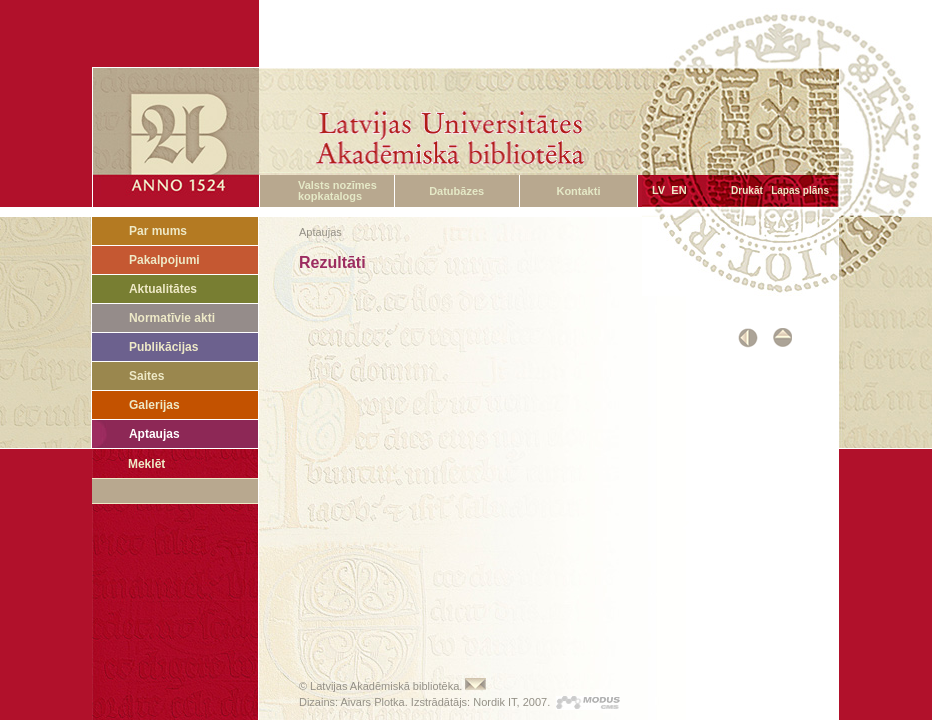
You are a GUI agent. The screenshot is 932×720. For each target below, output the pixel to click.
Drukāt (747, 190)
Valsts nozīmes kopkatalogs (337, 190)
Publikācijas (163, 347)
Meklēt (146, 464)
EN (678, 190)
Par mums (158, 231)
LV (658, 190)
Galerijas (154, 405)
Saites (146, 376)
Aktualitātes (163, 289)
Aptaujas (154, 434)
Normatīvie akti (172, 318)
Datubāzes (456, 191)
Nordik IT (494, 702)
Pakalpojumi (164, 260)
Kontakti (578, 191)
